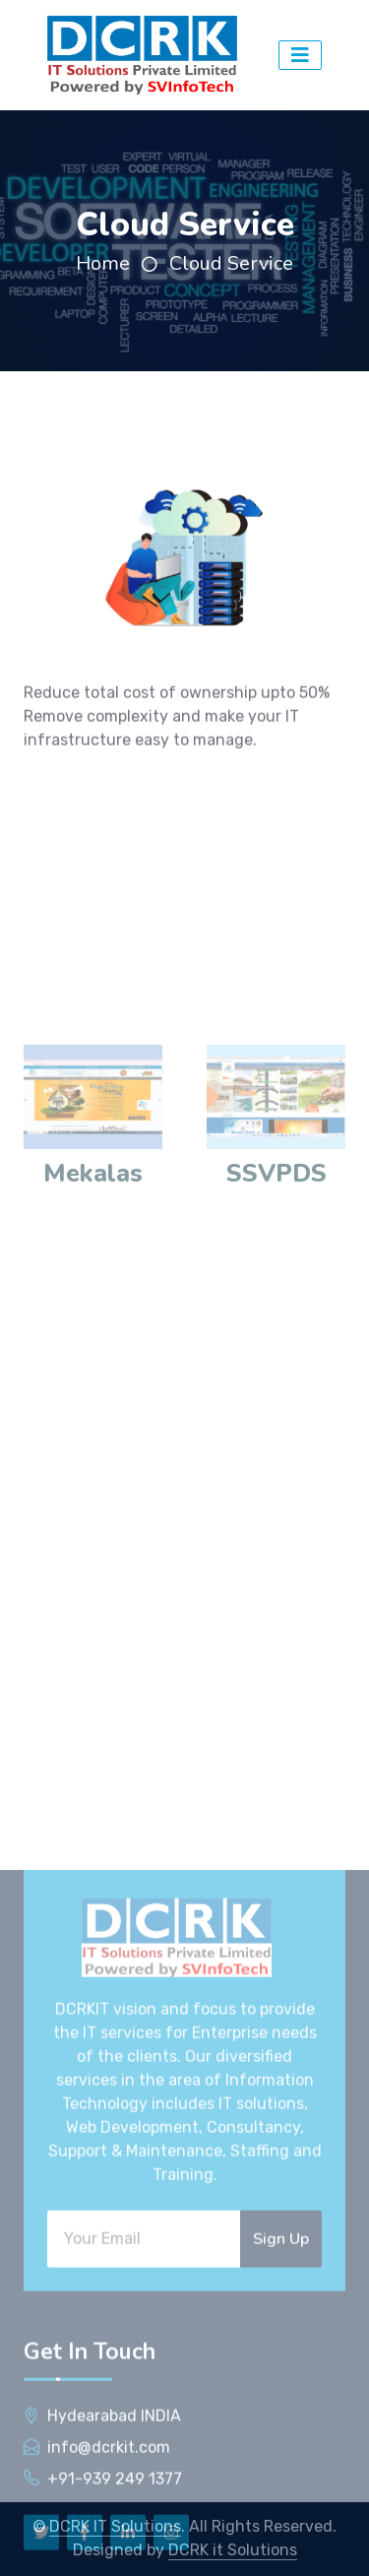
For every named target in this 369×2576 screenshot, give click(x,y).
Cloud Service (231, 263)
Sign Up (281, 2481)
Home (103, 263)
